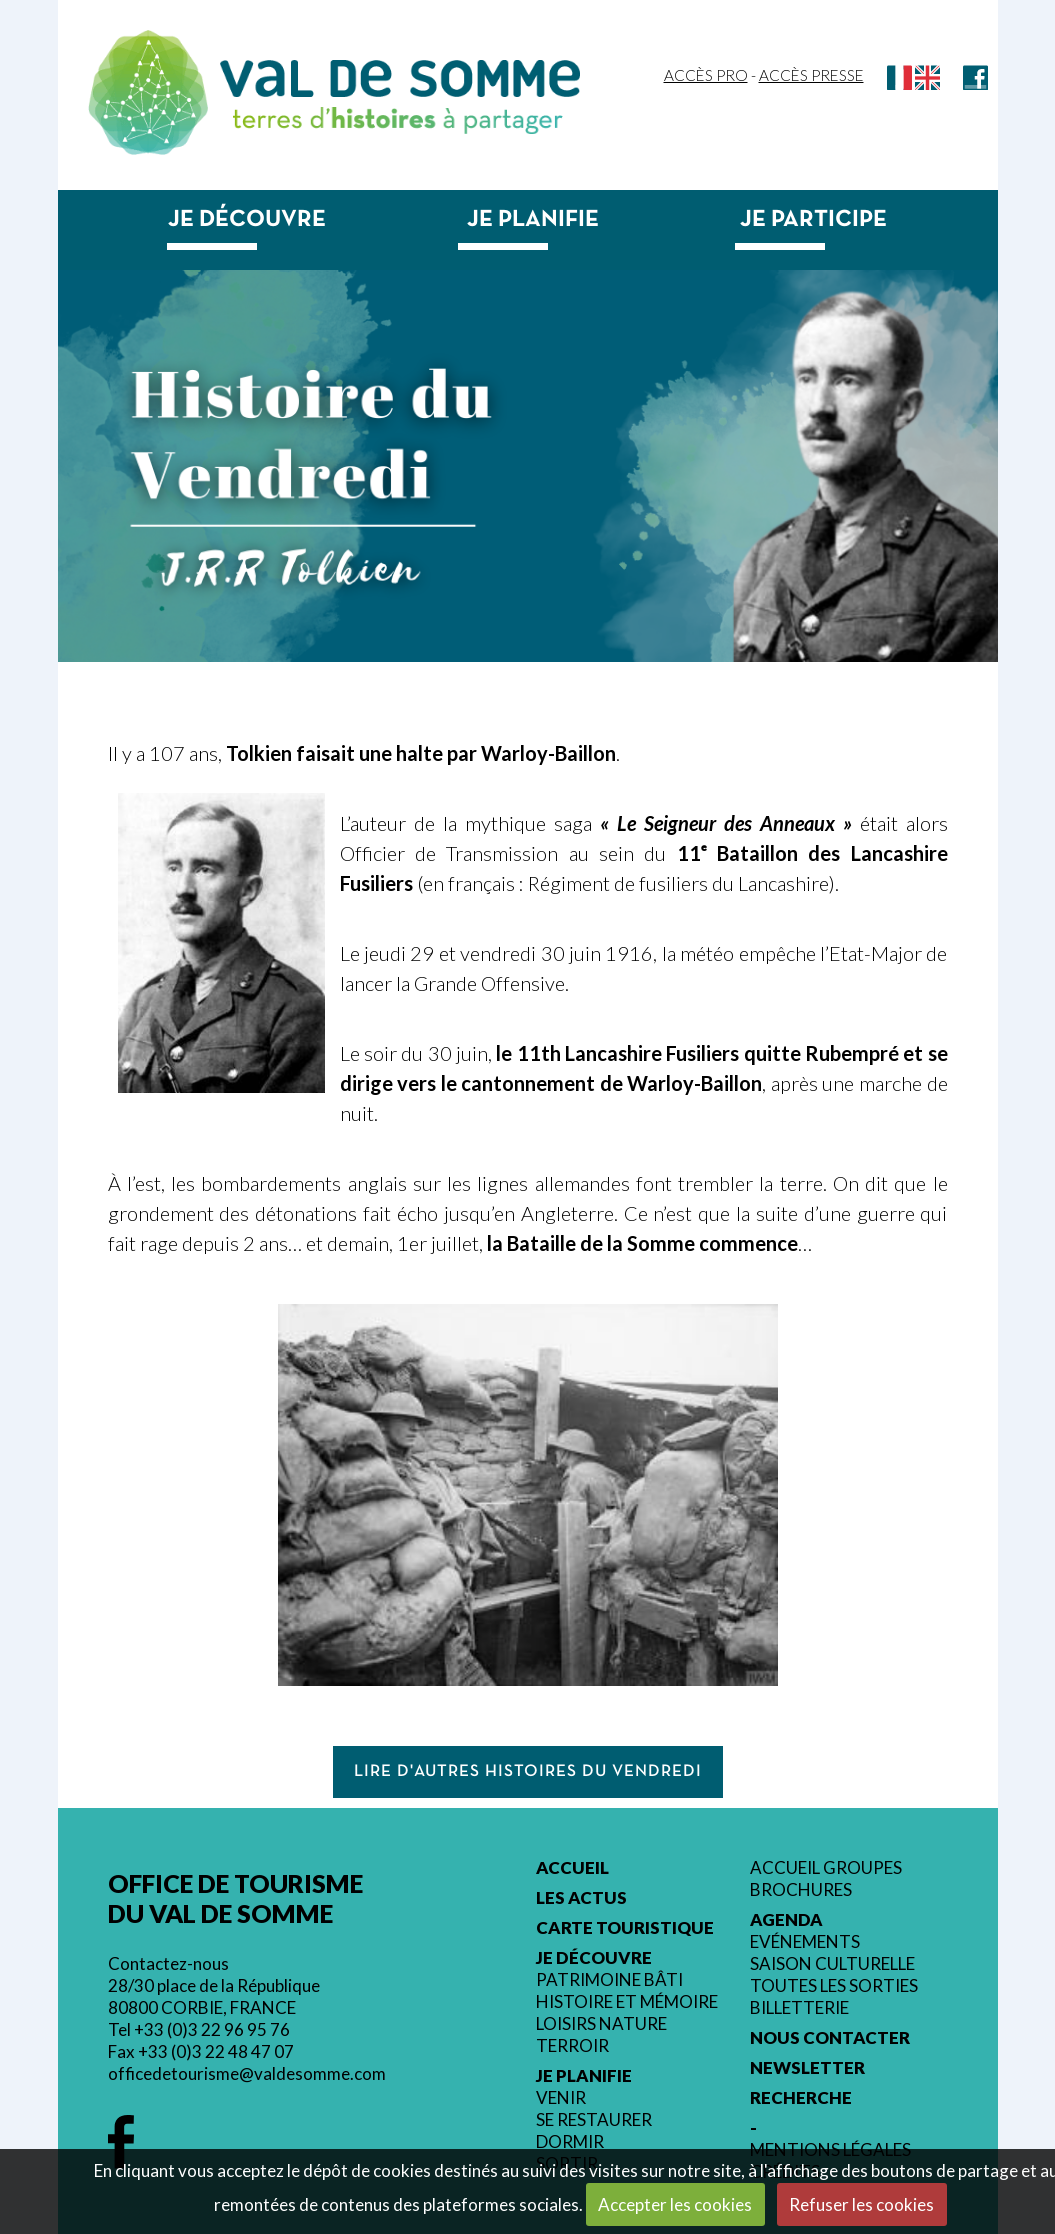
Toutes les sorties (834, 1986)
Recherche (801, 2098)
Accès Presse (811, 75)
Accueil (572, 1868)
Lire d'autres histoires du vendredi (528, 1771)
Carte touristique (625, 1928)
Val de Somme (400, 78)
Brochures (801, 1890)
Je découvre (247, 220)
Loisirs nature (601, 2024)
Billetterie (799, 2008)
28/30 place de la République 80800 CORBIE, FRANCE (214, 1996)
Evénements (805, 1942)
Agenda (786, 1920)
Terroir (572, 2046)
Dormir (570, 2142)
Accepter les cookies (675, 2204)
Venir (561, 2098)
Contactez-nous (168, 1963)
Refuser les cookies (861, 2204)
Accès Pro (706, 75)
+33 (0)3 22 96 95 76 (212, 2029)
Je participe (813, 220)
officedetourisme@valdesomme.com (247, 2073)
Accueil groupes (826, 1868)
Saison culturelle (832, 1964)
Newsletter (807, 2068)
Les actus (581, 1898)
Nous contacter (830, 2038)
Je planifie (533, 220)
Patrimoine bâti (609, 1980)
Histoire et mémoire (627, 2002)
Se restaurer (594, 2120)
